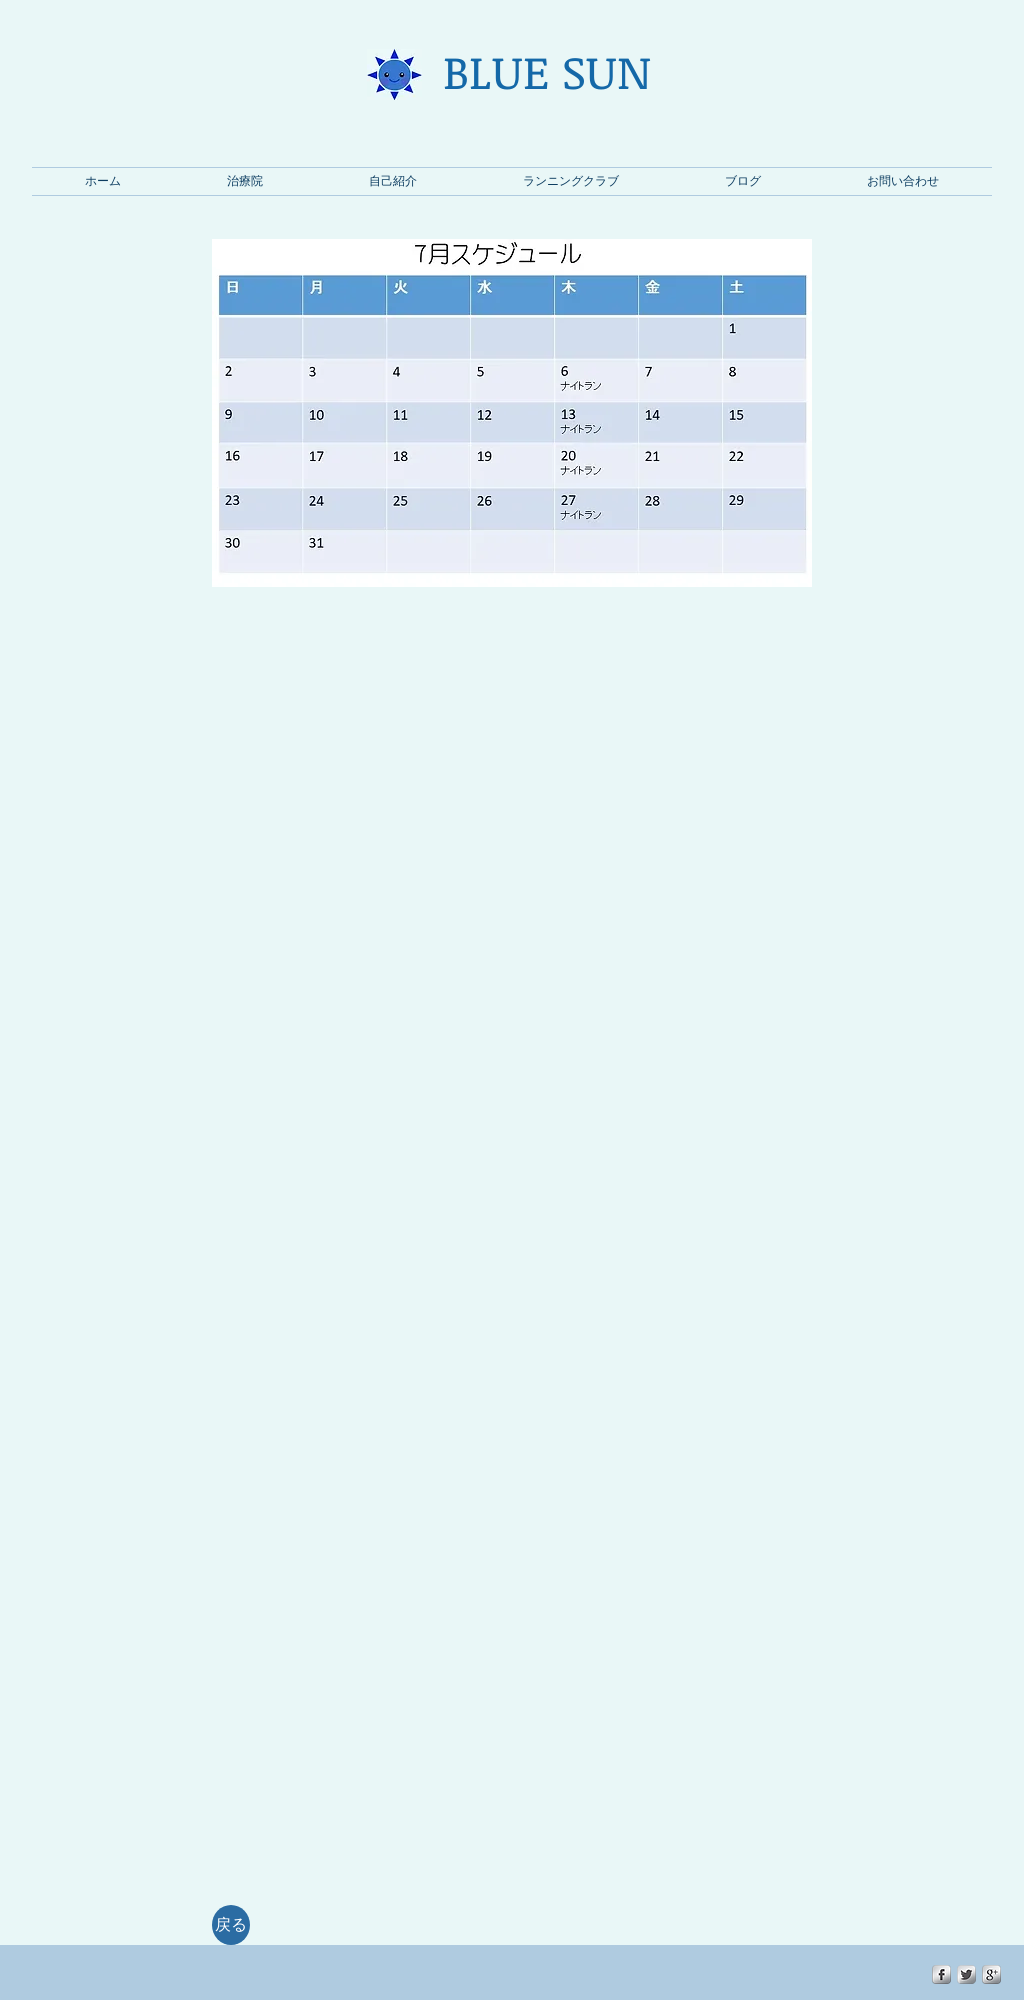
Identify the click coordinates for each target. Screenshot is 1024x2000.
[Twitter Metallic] (966, 1974)
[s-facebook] (941, 1974)
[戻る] (231, 1925)
